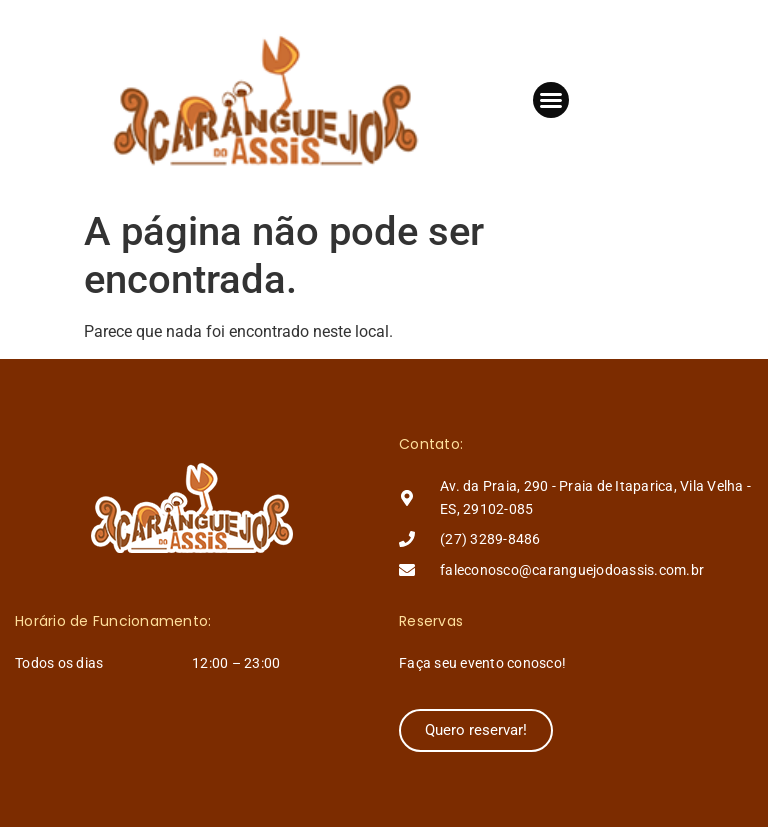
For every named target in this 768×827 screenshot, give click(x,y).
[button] (551, 100)
